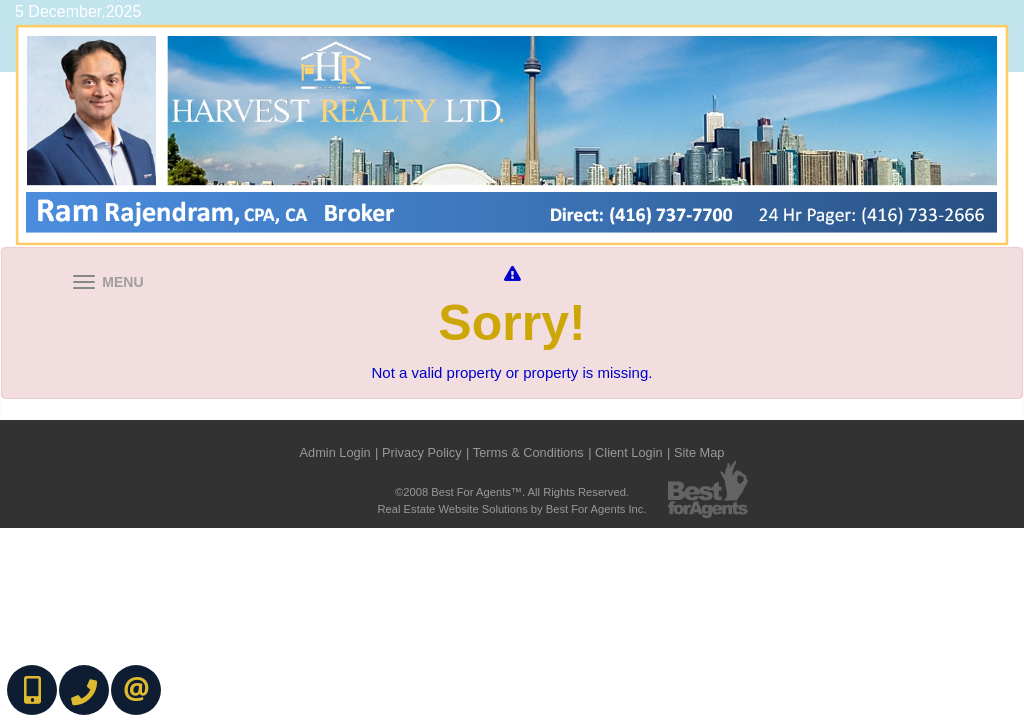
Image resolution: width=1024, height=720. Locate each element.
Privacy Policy (422, 452)
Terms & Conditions (528, 452)
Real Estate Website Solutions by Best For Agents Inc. (511, 509)
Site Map (699, 452)
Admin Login (335, 452)
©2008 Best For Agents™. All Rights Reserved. (512, 492)
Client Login (629, 452)
